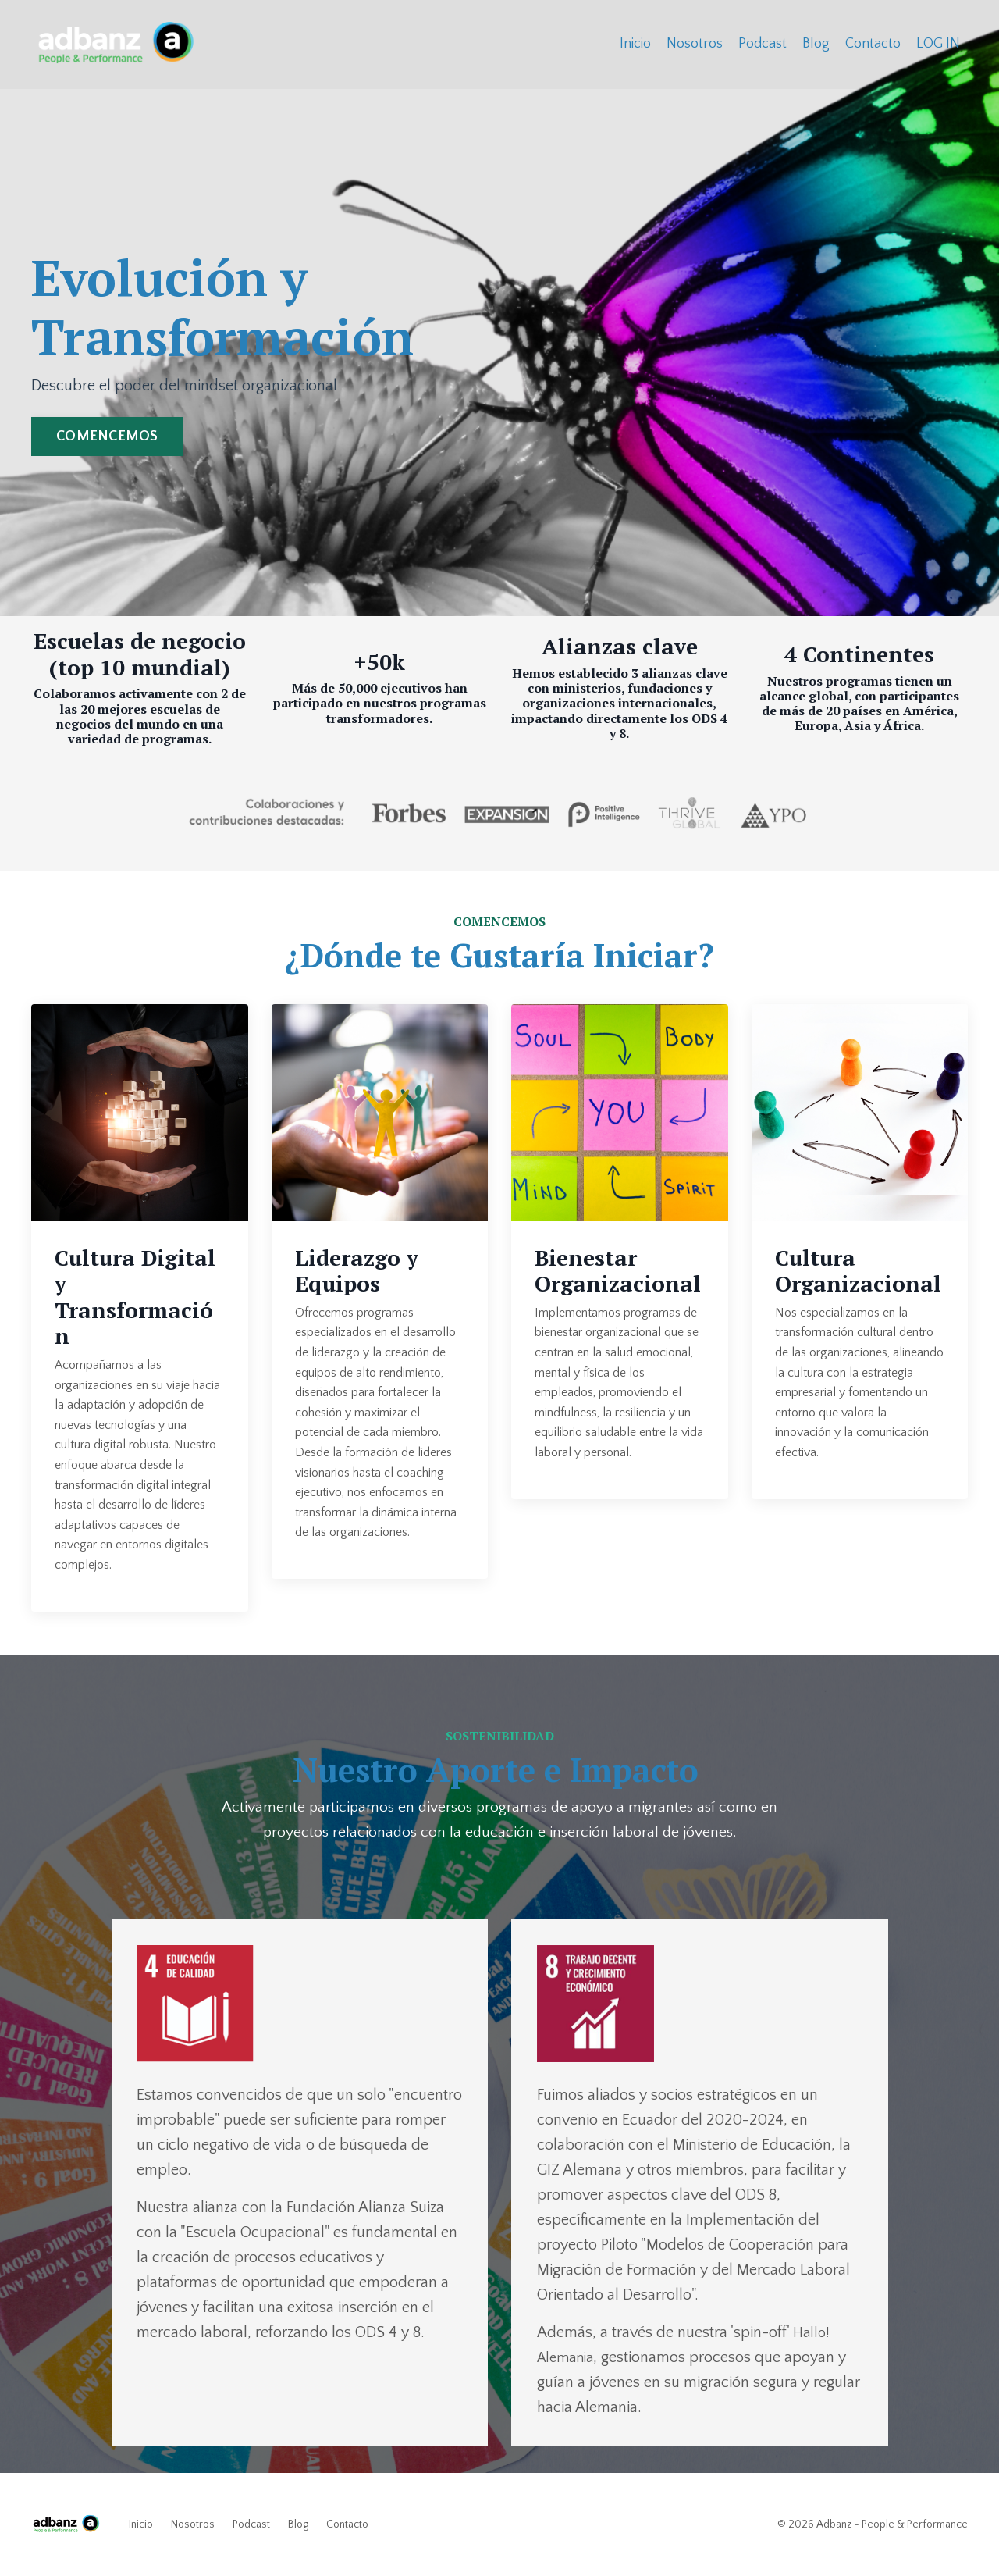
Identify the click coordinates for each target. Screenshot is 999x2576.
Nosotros (695, 44)
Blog (816, 44)
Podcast (762, 44)
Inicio (635, 44)
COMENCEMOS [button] (107, 436)
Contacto (873, 44)
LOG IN (938, 44)
